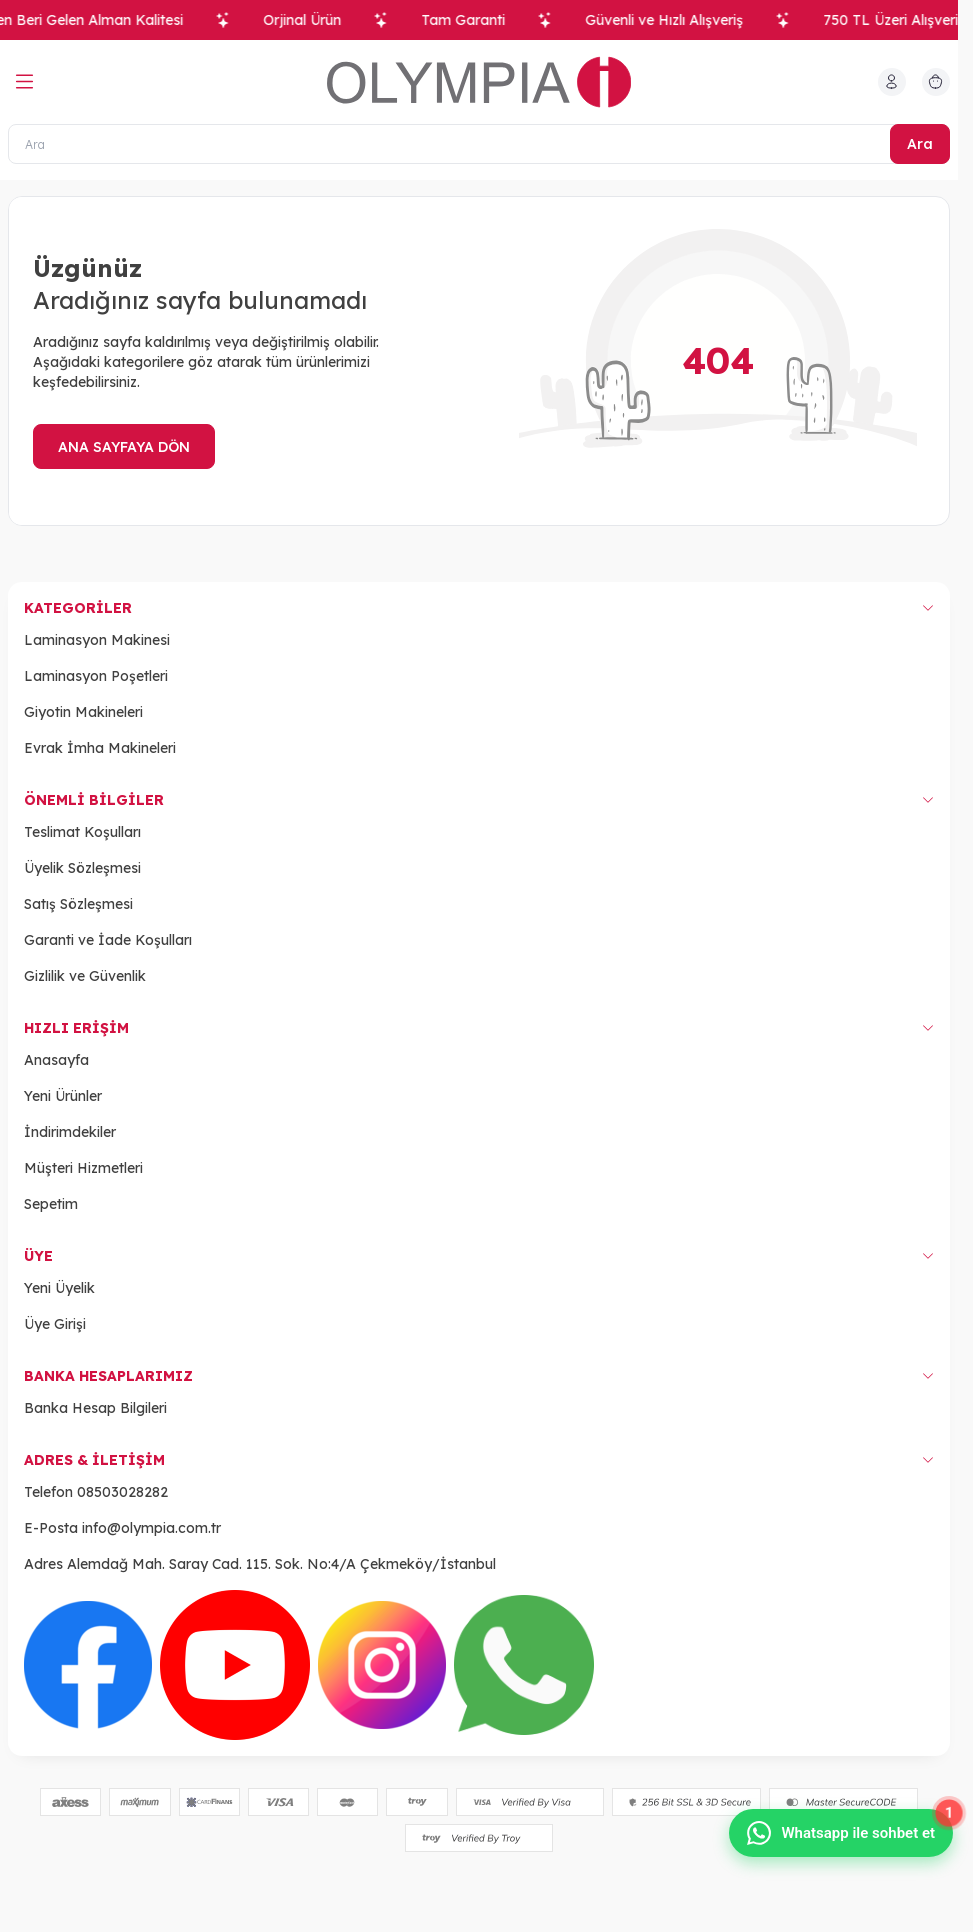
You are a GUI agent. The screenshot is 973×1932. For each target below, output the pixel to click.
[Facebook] (88, 1665)
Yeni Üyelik (59, 1288)
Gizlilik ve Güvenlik (85, 976)
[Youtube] (235, 1665)
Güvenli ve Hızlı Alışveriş (675, 20)
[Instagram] (382, 1665)
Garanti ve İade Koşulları (108, 940)
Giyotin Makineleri (83, 712)
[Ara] (479, 144)
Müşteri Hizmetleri (83, 1168)
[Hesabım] (892, 82)
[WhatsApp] (524, 1665)
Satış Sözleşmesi (78, 904)
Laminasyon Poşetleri (96, 676)
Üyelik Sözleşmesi (82, 868)
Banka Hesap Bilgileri (95, 1408)
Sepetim (51, 1204)
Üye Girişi (55, 1324)
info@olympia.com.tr (151, 1528)
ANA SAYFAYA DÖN (124, 447)
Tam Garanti (474, 20)
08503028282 (122, 1492)
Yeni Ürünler (63, 1096)
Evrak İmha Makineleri (100, 748)
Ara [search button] (920, 144)
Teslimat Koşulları (82, 832)
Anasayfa (56, 1060)
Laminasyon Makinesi (97, 640)
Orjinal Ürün (313, 20)
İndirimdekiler (70, 1132)
